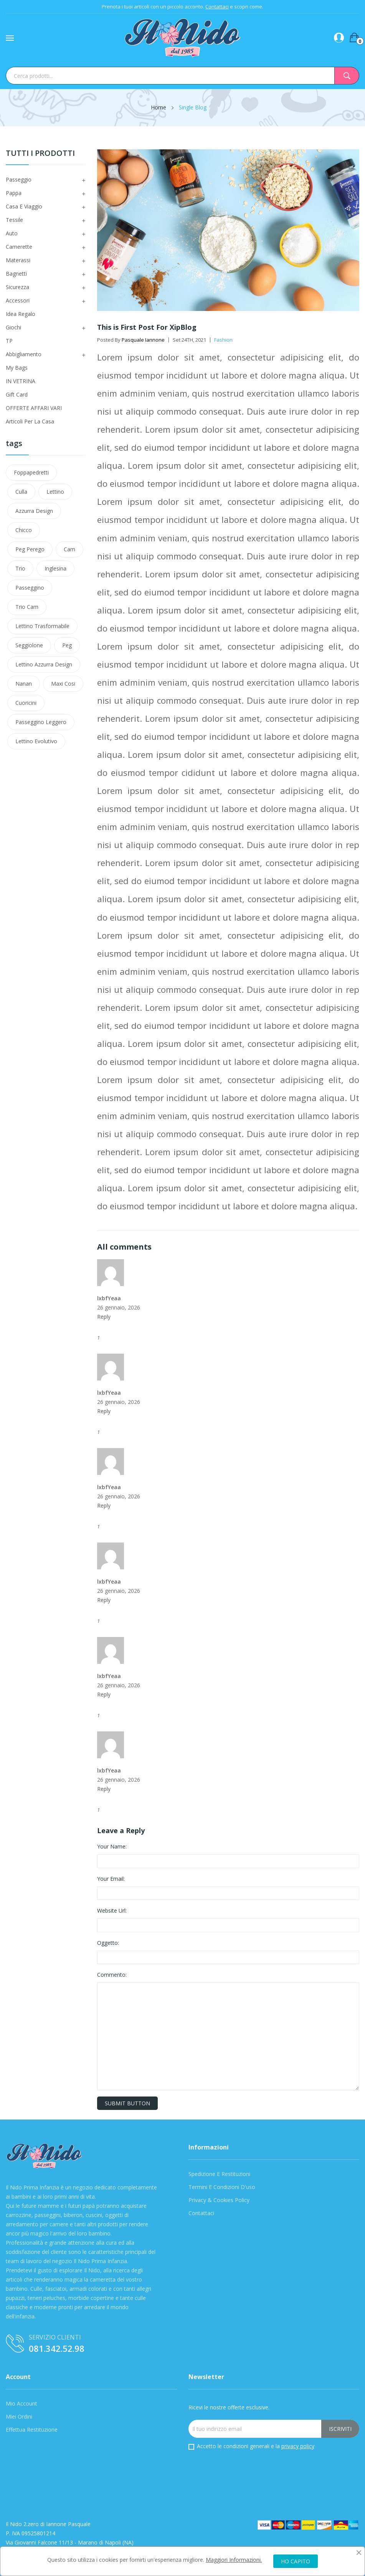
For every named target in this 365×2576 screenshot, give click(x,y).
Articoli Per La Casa (30, 421)
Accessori (18, 300)
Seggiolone (29, 645)
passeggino (29, 587)
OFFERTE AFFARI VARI (34, 408)
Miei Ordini (19, 2416)
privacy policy (297, 2446)
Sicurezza (17, 287)
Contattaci (217, 6)
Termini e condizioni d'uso (221, 2187)
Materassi (18, 260)
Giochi (13, 327)
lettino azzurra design (43, 664)
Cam (69, 549)
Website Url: (112, 1910)
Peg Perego (30, 549)
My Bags (17, 367)
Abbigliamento (23, 354)
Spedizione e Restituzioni (219, 2174)
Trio (20, 568)
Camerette (19, 246)
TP (9, 340)
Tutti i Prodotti (40, 153)
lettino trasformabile (42, 626)
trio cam (26, 606)
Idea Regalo (20, 313)
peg (67, 645)
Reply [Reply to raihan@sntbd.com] (104, 1316)
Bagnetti (16, 273)
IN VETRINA (20, 381)
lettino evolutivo (36, 741)
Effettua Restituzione (32, 2429)
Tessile (14, 219)
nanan (23, 683)
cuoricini (25, 702)
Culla (21, 491)
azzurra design (34, 510)
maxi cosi (63, 683)
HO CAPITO (295, 2561)
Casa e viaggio (24, 206)
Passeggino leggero (40, 722)
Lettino (55, 491)
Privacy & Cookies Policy (218, 2200)
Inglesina (55, 568)
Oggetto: (108, 1942)
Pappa (13, 193)
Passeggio (18, 179)
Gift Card (17, 394)
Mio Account (21, 2403)
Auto (12, 233)
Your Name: (112, 1846)
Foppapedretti (31, 472)
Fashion (223, 339)
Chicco (23, 530)
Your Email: (111, 1878)
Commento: (112, 1974)
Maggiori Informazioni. (234, 2559)
